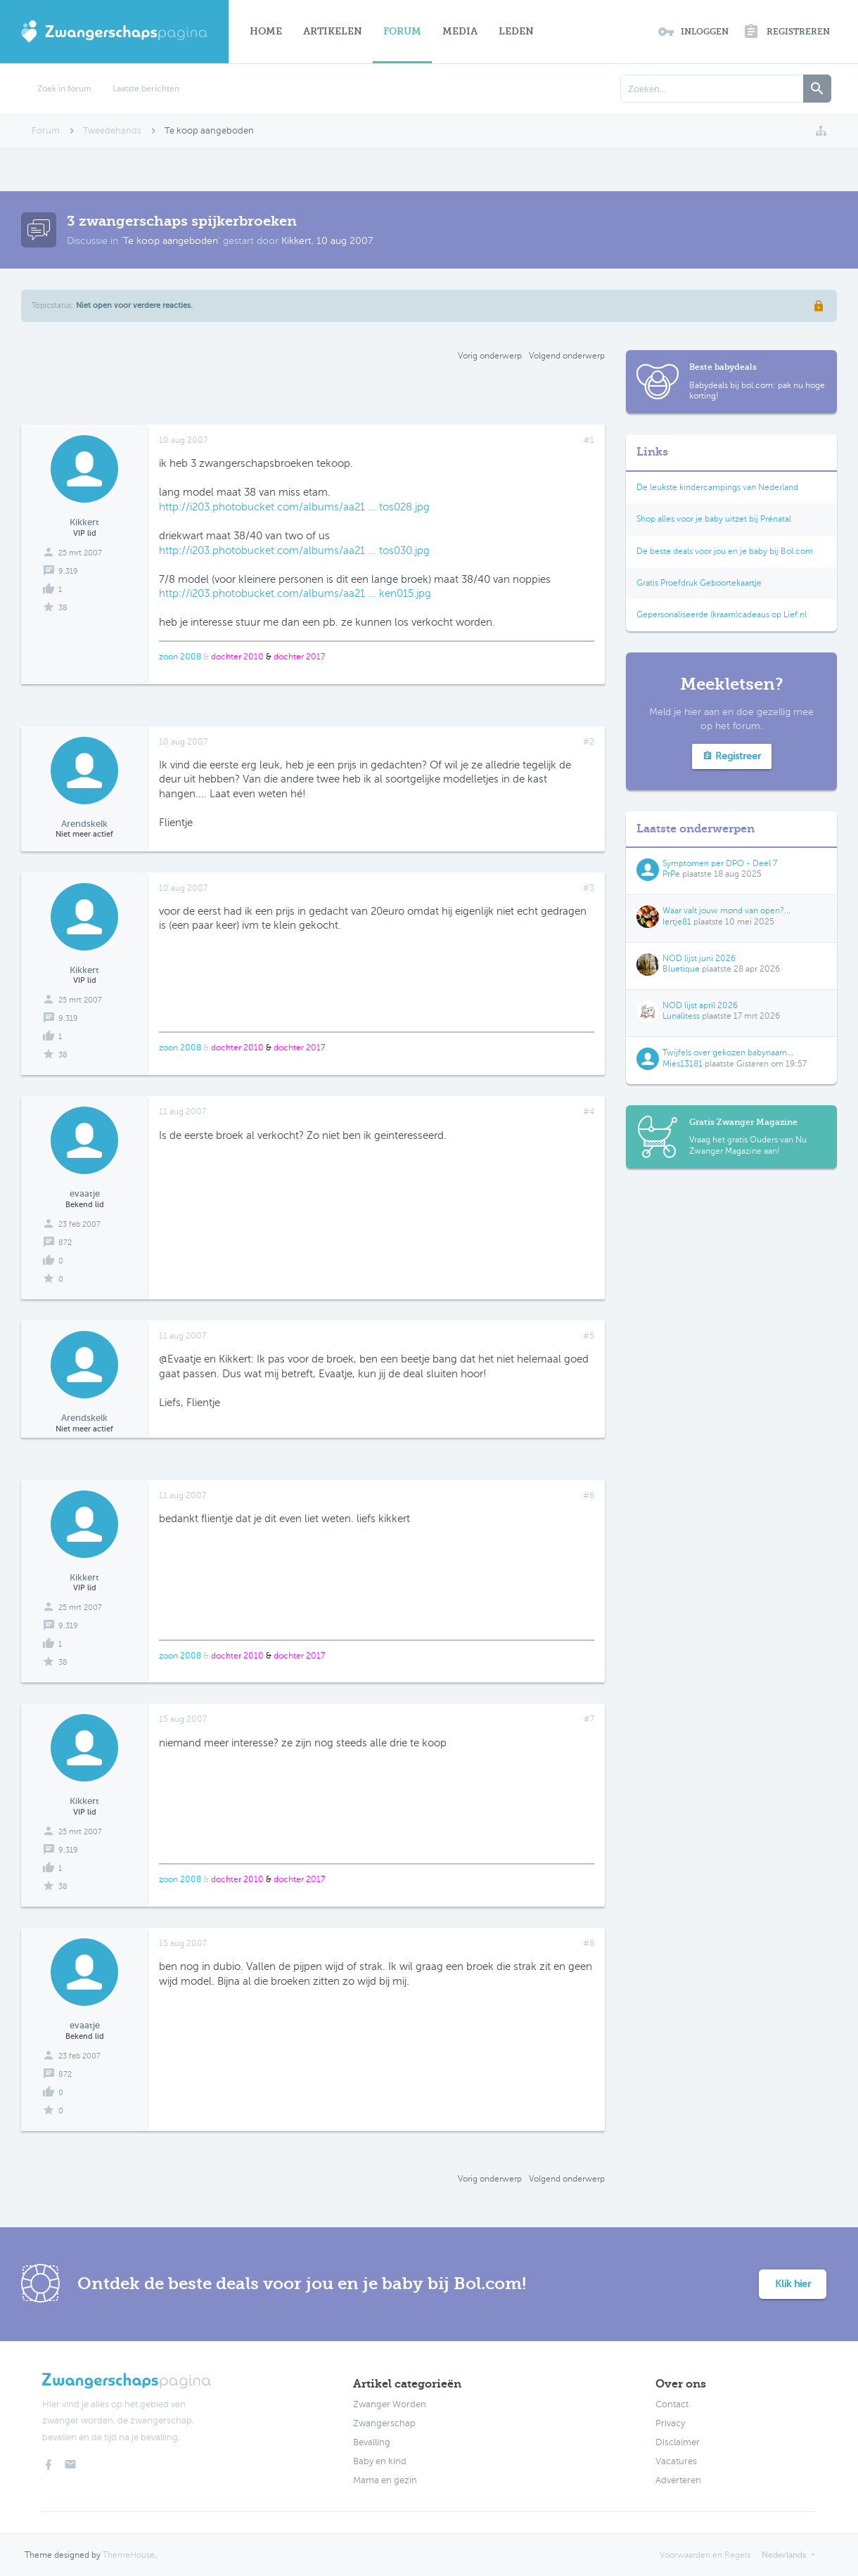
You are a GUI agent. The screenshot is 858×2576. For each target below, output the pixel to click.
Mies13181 (682, 1064)
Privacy (670, 2423)
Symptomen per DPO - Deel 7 (719, 863)
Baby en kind (379, 2461)
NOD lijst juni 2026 (699, 958)
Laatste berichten (146, 89)
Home (266, 31)
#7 (589, 1719)
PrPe (671, 874)
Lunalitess (681, 1016)
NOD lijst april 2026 (700, 1005)
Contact (672, 2404)
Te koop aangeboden (170, 241)
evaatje (85, 1193)
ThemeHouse (129, 2555)
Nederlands (784, 2555)
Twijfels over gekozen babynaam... (727, 1052)
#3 (588, 888)
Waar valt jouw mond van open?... (726, 910)
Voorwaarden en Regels (705, 2555)
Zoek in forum (64, 89)
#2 (588, 742)
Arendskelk (84, 823)
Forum (402, 31)
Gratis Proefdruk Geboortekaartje (699, 583)
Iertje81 (676, 922)
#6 (588, 1495)
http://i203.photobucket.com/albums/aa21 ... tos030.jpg (294, 550)
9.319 (68, 571)
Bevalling (371, 2442)
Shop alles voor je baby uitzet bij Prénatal (713, 519)
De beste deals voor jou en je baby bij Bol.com (724, 551)
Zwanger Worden (389, 2404)
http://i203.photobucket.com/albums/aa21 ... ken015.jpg (295, 593)
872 (65, 1242)
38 (63, 607)
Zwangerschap (384, 2423)
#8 (588, 1943)
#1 (589, 440)
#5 (588, 1336)
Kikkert (296, 241)
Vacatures (676, 2461)
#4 (588, 1111)
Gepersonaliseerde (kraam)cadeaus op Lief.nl (721, 614)
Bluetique (681, 969)
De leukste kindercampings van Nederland (717, 487)
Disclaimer (677, 2442)
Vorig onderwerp (490, 356)
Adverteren (678, 2480)
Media (460, 31)
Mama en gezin (385, 2480)
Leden (516, 31)
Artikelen (332, 31)
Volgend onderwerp (567, 356)
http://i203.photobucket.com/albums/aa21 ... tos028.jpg (294, 507)
